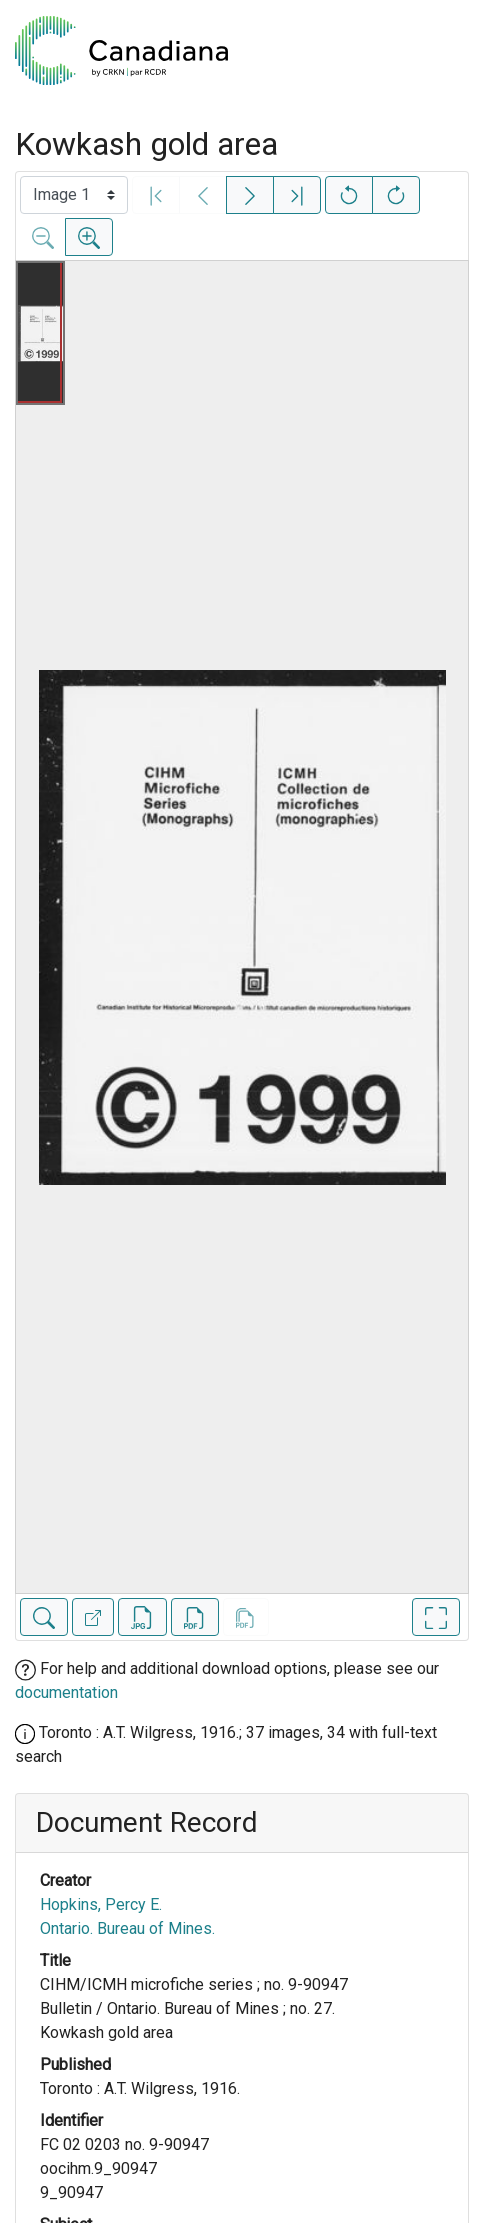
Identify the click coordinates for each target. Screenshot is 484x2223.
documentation (66, 1692)
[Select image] (74, 195)
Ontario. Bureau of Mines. (127, 1928)
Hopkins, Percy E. (101, 1904)
